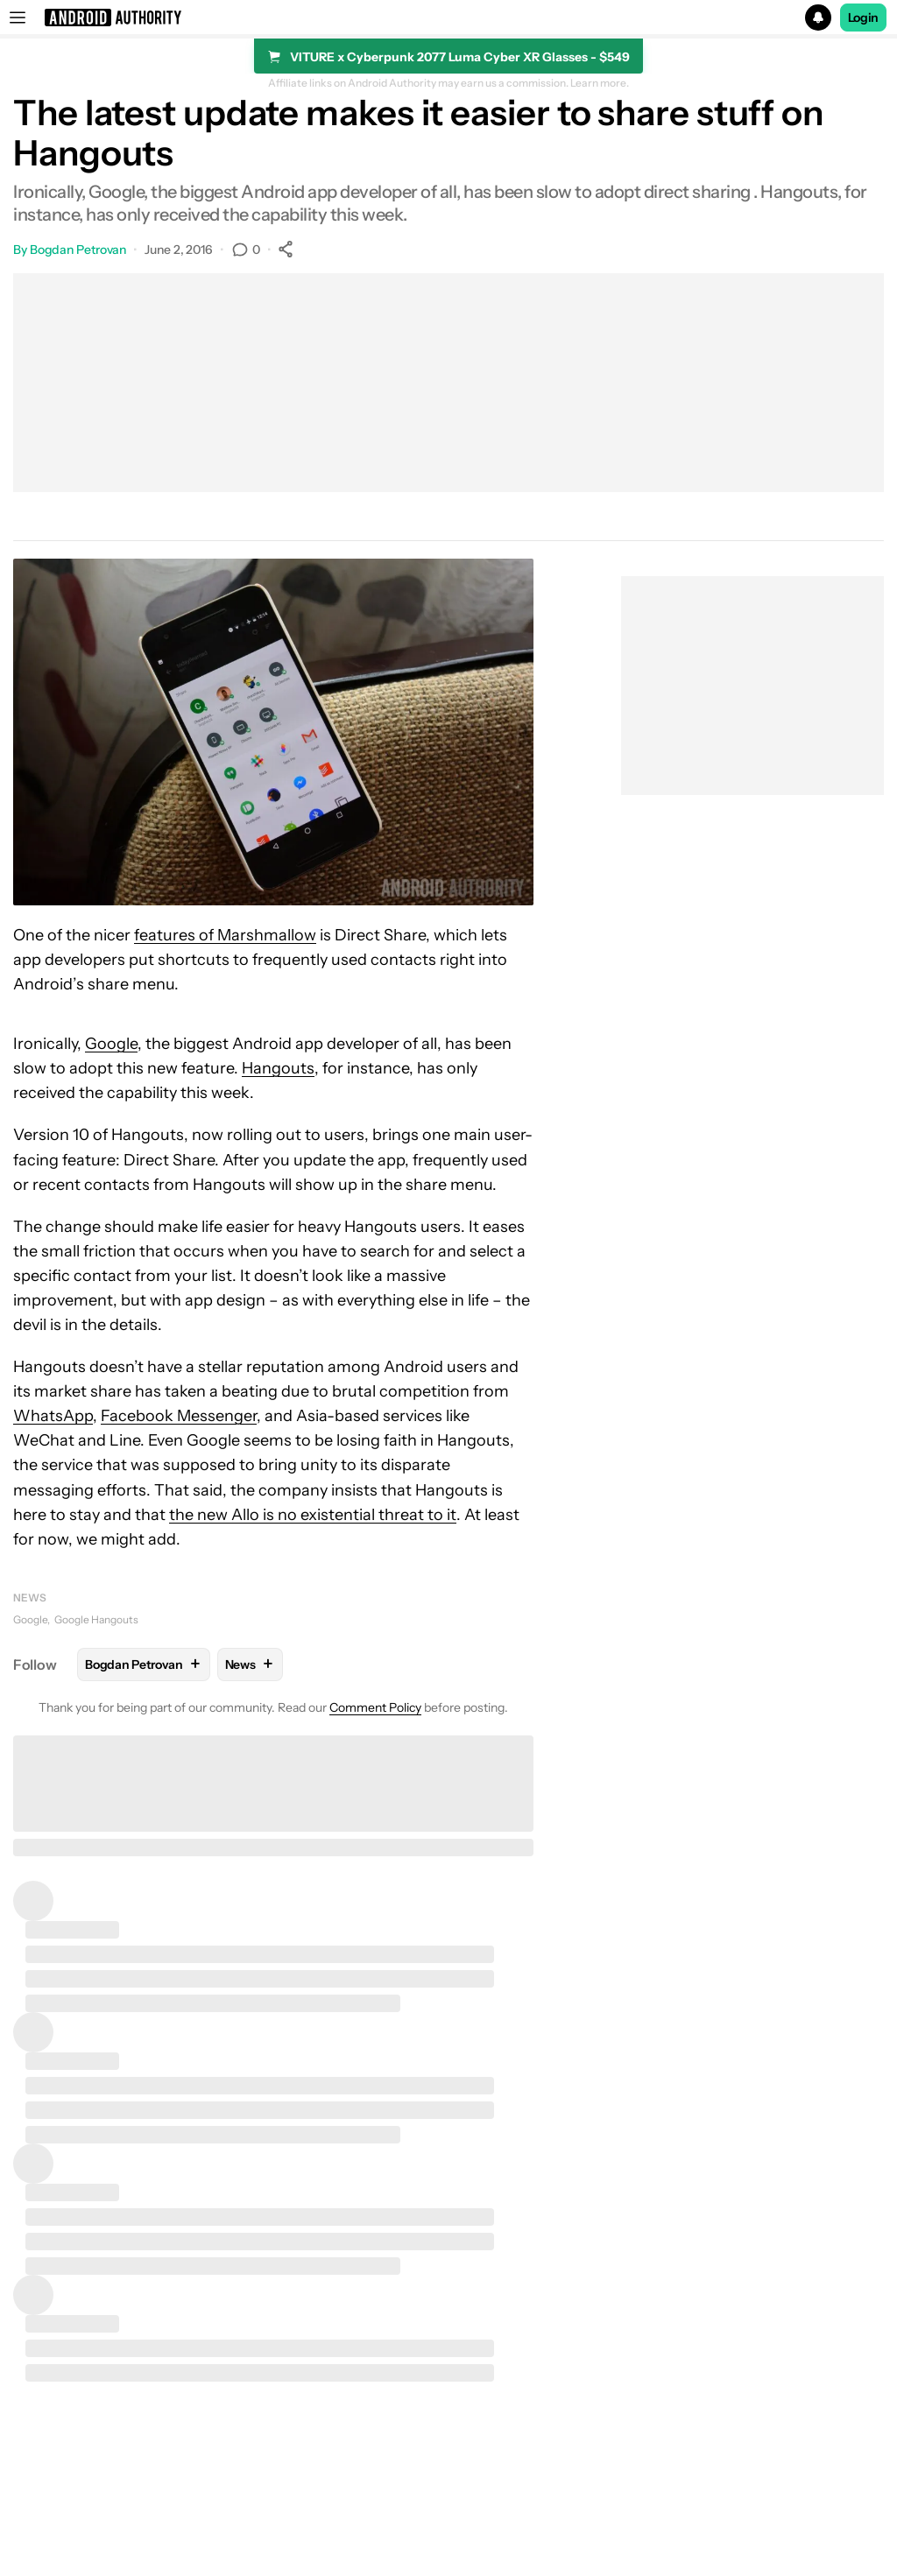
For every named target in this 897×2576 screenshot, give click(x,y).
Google (111, 1043)
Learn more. (599, 83)
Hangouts (278, 1068)
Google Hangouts (96, 1619)
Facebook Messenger (179, 1415)
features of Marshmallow (225, 935)
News (29, 1597)
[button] (448, 17)
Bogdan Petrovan (78, 249)
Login (863, 17)
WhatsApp (53, 1415)
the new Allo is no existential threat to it (312, 1514)
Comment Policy (375, 1707)
